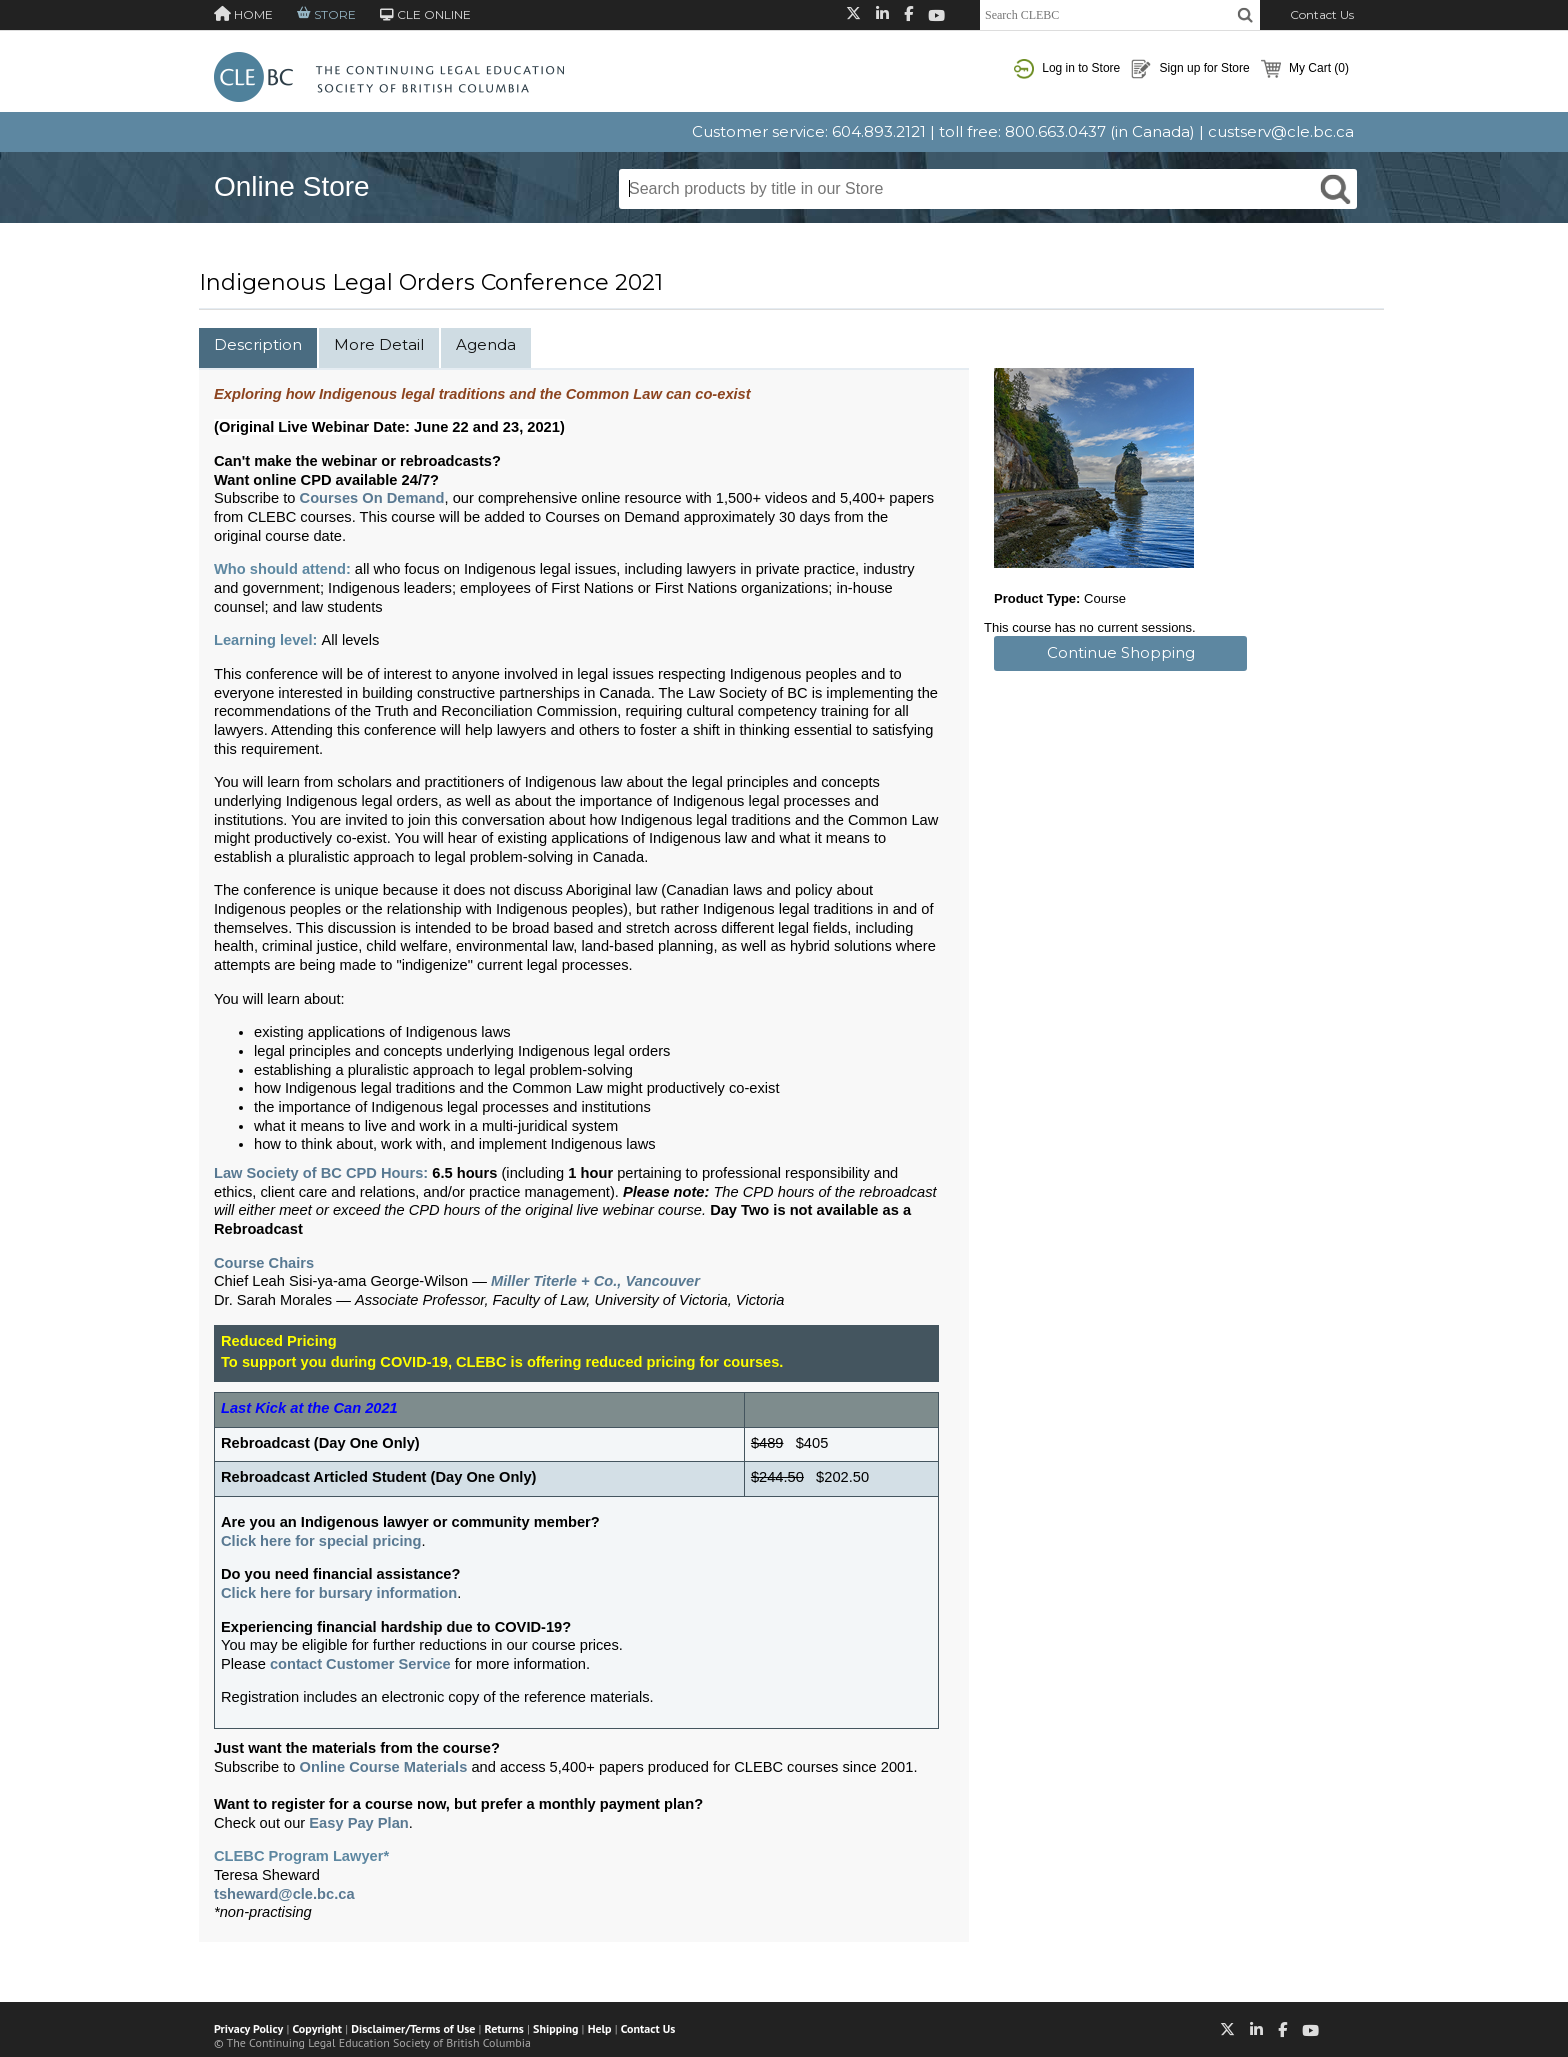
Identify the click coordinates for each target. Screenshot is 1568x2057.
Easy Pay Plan (358, 1823)
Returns (504, 2028)
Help (600, 2028)
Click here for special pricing (321, 1541)
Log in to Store (1067, 69)
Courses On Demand (372, 498)
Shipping (555, 2028)
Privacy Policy (248, 2028)
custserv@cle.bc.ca (1281, 131)
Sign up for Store (1190, 69)
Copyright (317, 2028)
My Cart (1305, 69)
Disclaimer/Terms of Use (413, 2028)
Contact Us (1322, 14)
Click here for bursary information (339, 1593)
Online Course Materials (384, 1767)
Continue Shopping (1121, 652)
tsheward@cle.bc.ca (284, 1894)
